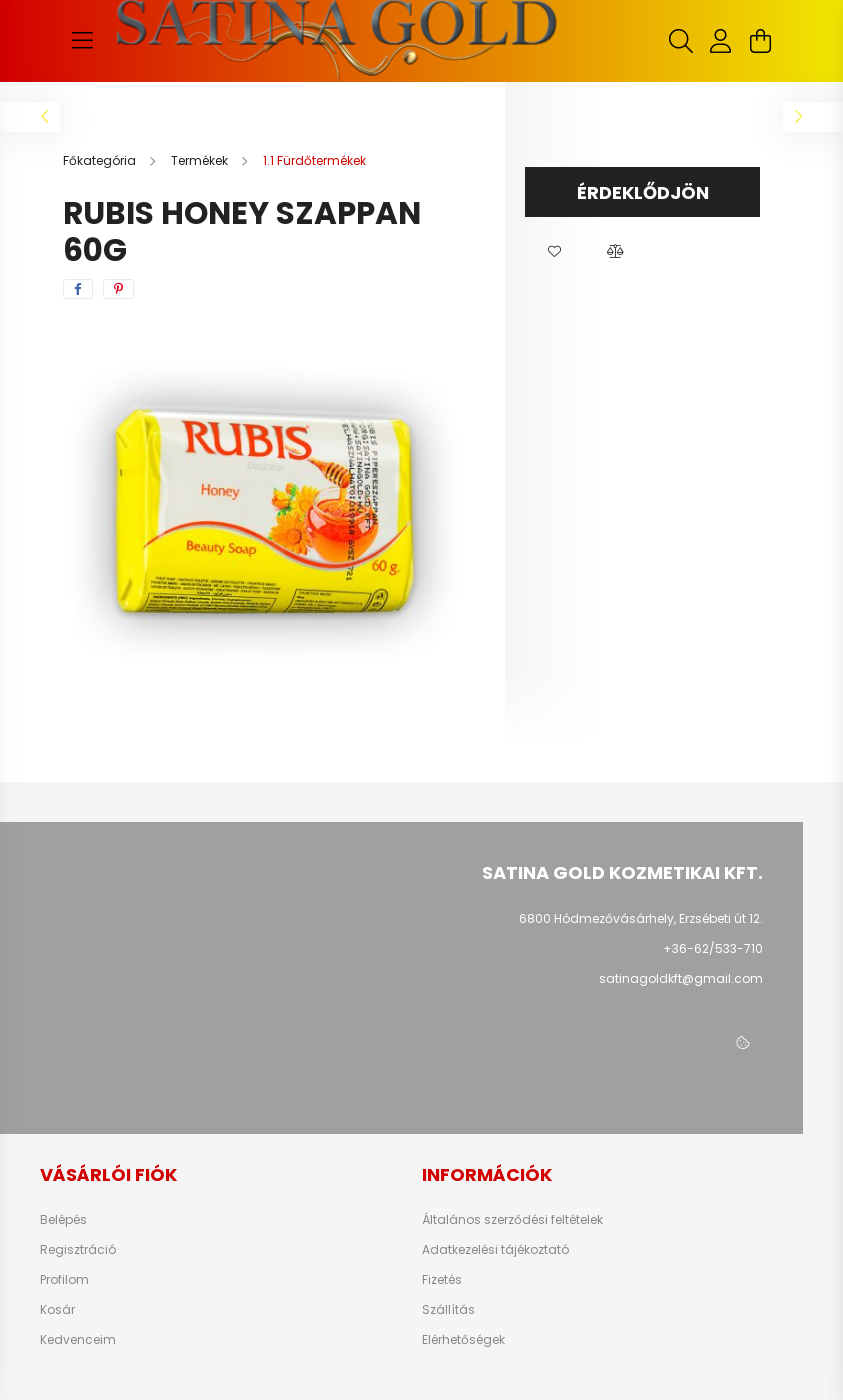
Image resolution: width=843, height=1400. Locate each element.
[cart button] (761, 41)
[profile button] (721, 41)
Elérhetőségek (463, 1340)
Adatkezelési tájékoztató (495, 1250)
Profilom (64, 1280)
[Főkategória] (101, 160)
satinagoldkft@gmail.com (681, 978)
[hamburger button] (83, 41)
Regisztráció (78, 1250)
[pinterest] (118, 289)
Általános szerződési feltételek (512, 1220)
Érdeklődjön (643, 192)
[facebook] (78, 289)
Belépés (63, 1220)
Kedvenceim (78, 1340)
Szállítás (448, 1310)
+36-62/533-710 (713, 948)
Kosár (57, 1310)
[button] (555, 252)
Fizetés (442, 1280)
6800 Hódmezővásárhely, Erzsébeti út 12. (641, 918)
